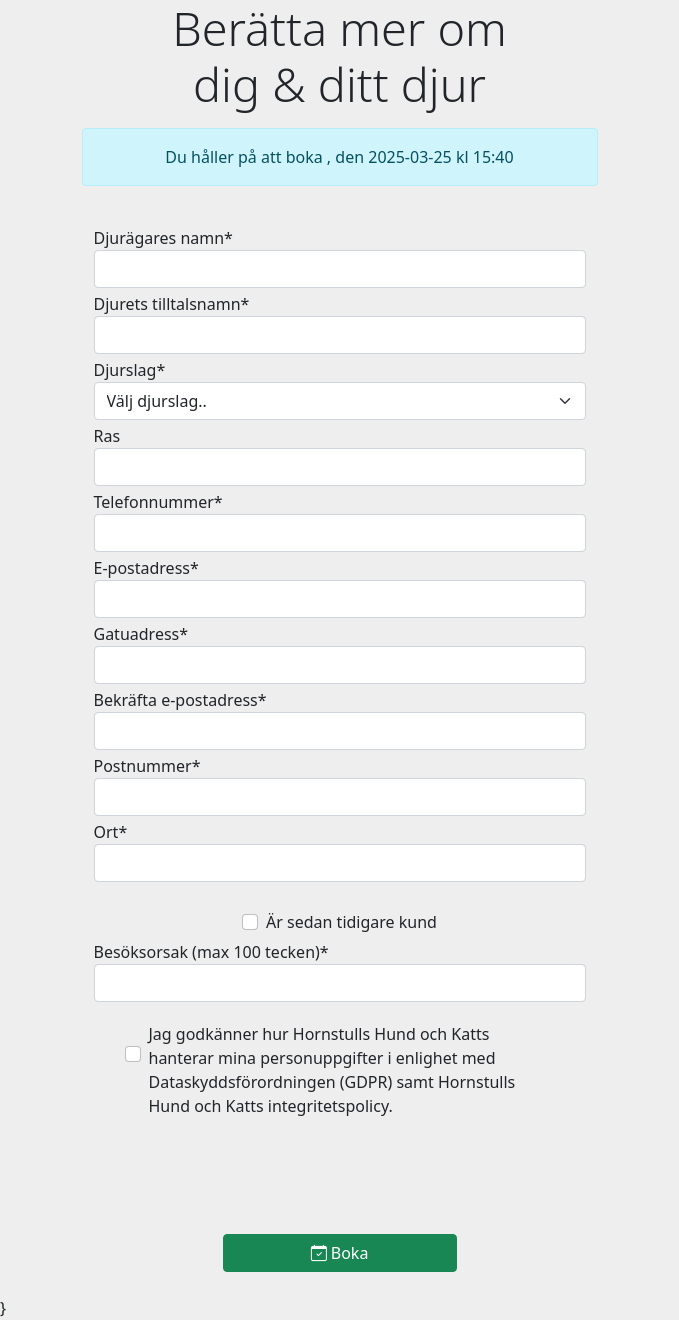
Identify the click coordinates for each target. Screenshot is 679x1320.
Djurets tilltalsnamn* (172, 304)
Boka (340, 1253)
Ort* (111, 832)
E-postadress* (146, 568)
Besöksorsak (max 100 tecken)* (211, 952)
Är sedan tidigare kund (351, 922)
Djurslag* (130, 370)
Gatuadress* (141, 634)
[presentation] (340, 1179)
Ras (107, 436)
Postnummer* (147, 766)
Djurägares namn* (163, 238)
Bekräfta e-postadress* (180, 700)
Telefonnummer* (158, 502)
